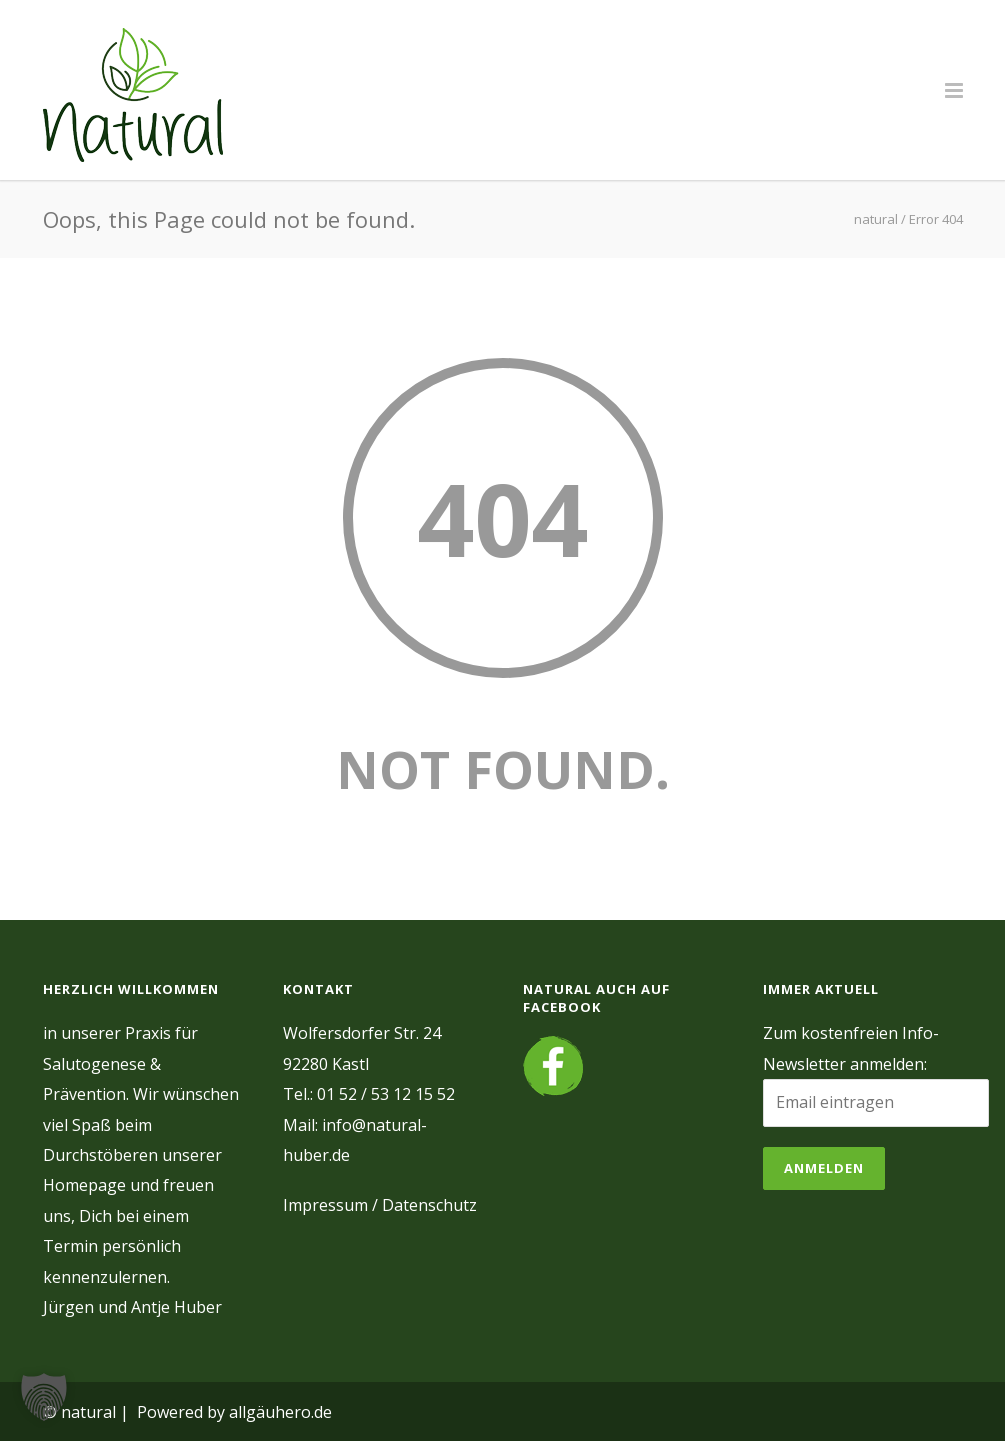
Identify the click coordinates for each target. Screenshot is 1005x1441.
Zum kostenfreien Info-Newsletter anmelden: (851, 1048)
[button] (44, 1397)
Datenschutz (429, 1205)
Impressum (325, 1205)
